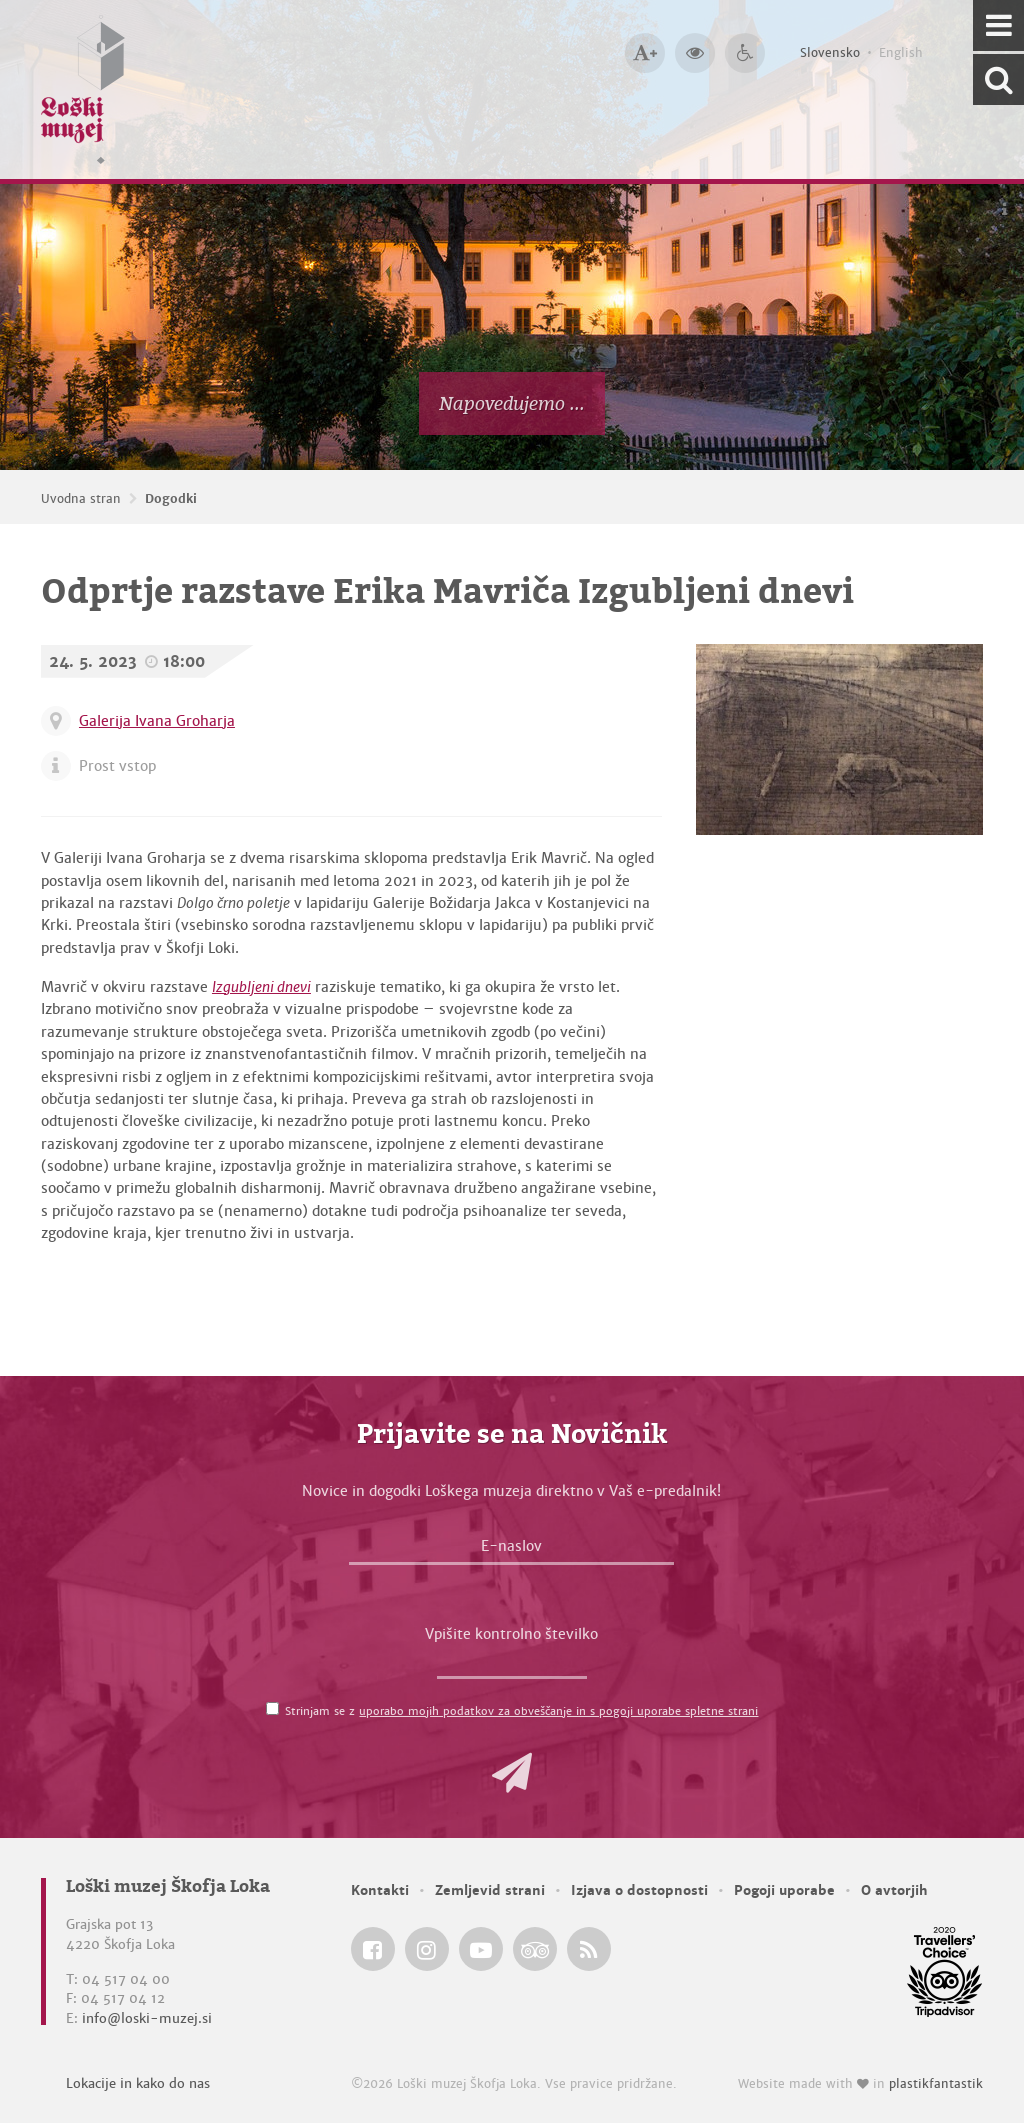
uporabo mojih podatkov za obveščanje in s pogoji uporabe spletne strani (558, 1711)
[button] (512, 1773)
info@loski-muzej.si (147, 2018)
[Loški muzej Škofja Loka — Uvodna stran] (83, 89)
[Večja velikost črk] (645, 53)
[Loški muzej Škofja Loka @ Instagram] (427, 1949)
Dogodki (171, 499)
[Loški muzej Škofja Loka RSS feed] (589, 1949)
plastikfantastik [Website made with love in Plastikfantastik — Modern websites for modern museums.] (936, 2084)
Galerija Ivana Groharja (157, 721)
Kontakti (380, 1890)
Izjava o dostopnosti (639, 1890)
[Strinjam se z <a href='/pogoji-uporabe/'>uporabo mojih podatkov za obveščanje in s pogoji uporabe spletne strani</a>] (272, 1708)
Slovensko (830, 53)
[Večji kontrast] (695, 53)
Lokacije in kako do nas (138, 2083)
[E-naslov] (511, 1551)
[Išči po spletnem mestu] (998, 79)
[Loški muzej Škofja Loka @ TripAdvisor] (535, 1949)
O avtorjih (894, 1890)
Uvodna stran (81, 499)
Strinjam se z (521, 1711)
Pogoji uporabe (784, 1890)
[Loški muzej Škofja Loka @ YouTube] (481, 1949)
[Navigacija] (998, 25)
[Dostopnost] (745, 53)
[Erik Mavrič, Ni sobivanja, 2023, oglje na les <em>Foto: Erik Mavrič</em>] (839, 739)
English (901, 53)
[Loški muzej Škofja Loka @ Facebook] (373, 1949)
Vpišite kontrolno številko (511, 1634)
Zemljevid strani (490, 1890)
